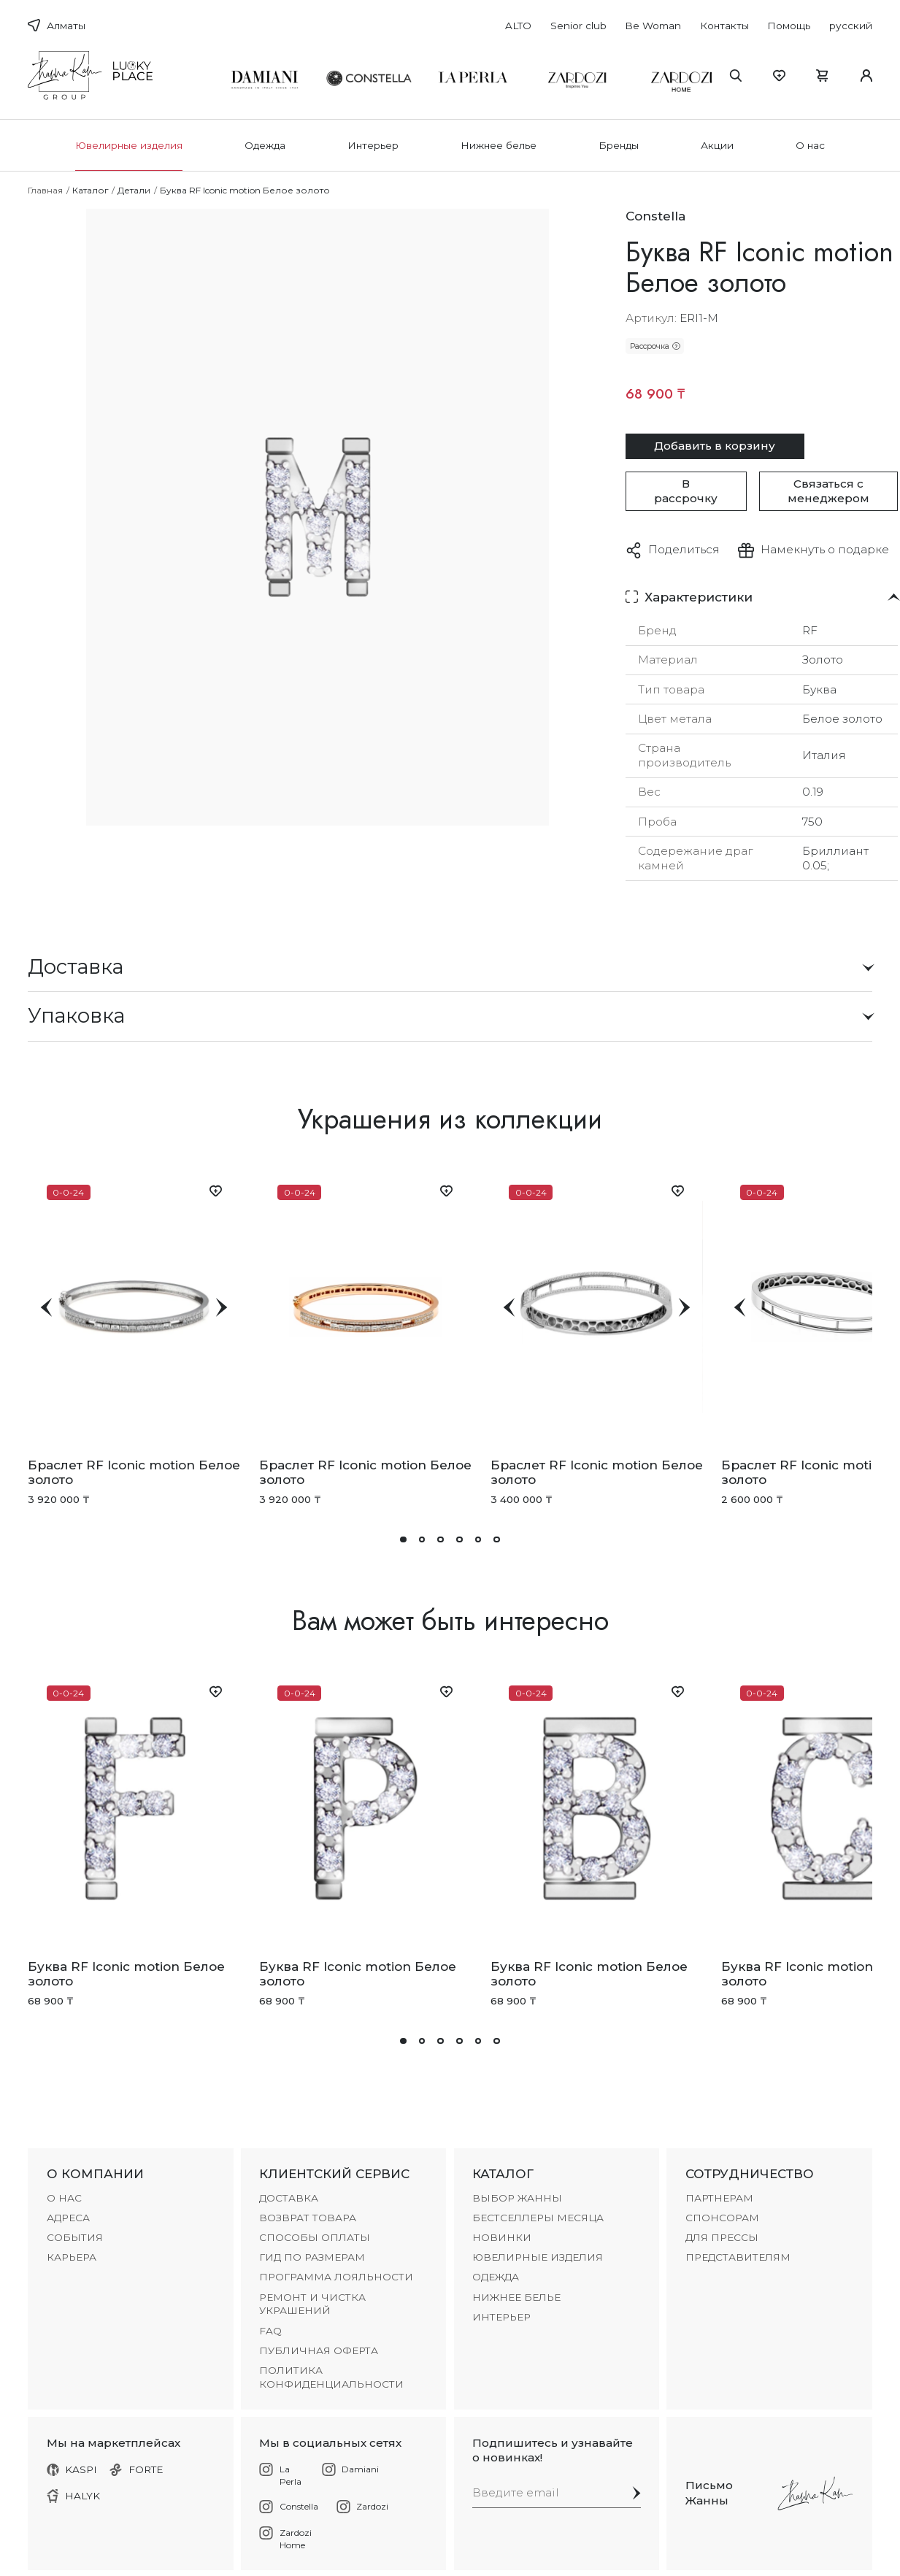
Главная (45, 190)
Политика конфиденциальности (331, 2377)
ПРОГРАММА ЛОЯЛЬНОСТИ (336, 2277)
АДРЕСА (68, 2217)
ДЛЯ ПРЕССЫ (721, 2237)
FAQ (270, 2331)
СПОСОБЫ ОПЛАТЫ (314, 2237)
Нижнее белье (498, 145)
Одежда (265, 145)
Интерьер (373, 145)
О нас (810, 145)
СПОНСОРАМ (722, 2217)
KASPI (72, 2469)
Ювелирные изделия (128, 145)
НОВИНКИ (501, 2237)
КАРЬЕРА (71, 2257)
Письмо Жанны (709, 2492)
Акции (717, 145)
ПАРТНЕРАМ (719, 2198)
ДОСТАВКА (288, 2198)
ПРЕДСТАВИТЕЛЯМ (738, 2257)
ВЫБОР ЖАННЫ (517, 2198)
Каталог (90, 190)
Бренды (619, 145)
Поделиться (684, 549)
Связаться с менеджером (828, 491)
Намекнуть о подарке (825, 549)
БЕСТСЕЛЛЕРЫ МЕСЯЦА (538, 2217)
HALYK (74, 2496)
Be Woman (653, 25)
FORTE (136, 2469)
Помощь (788, 25)
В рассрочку (686, 491)
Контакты (724, 25)
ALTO (518, 25)
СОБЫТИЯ (75, 2237)
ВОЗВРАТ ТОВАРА (307, 2217)
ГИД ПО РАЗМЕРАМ (312, 2257)
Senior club (578, 25)
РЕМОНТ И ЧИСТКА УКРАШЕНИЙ (312, 2304)
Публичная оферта (318, 2350)
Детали (134, 190)
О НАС (64, 2198)
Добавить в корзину (714, 446)
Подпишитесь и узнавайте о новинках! (552, 2450)
